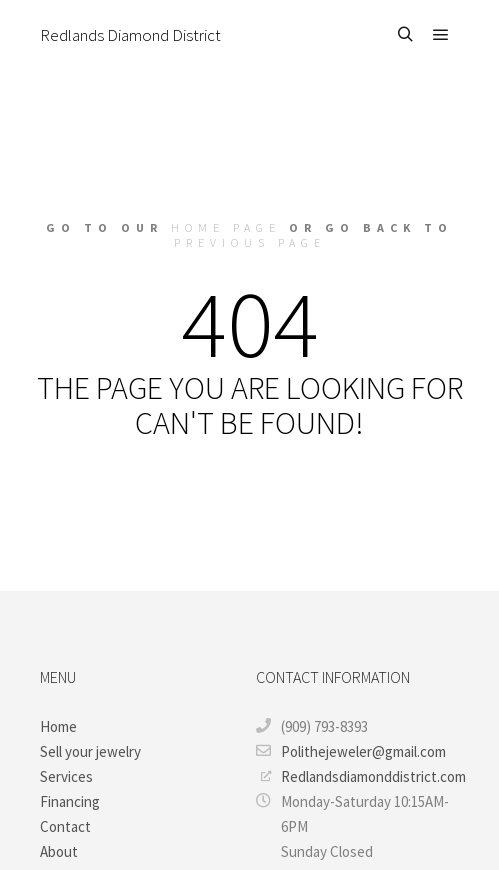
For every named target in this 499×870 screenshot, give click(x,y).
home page (226, 227)
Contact (65, 826)
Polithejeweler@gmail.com (351, 751)
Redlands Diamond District (130, 35)
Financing (70, 801)
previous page (250, 242)
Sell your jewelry (90, 751)
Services (66, 776)
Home (58, 726)
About (59, 851)
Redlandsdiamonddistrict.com (360, 776)
